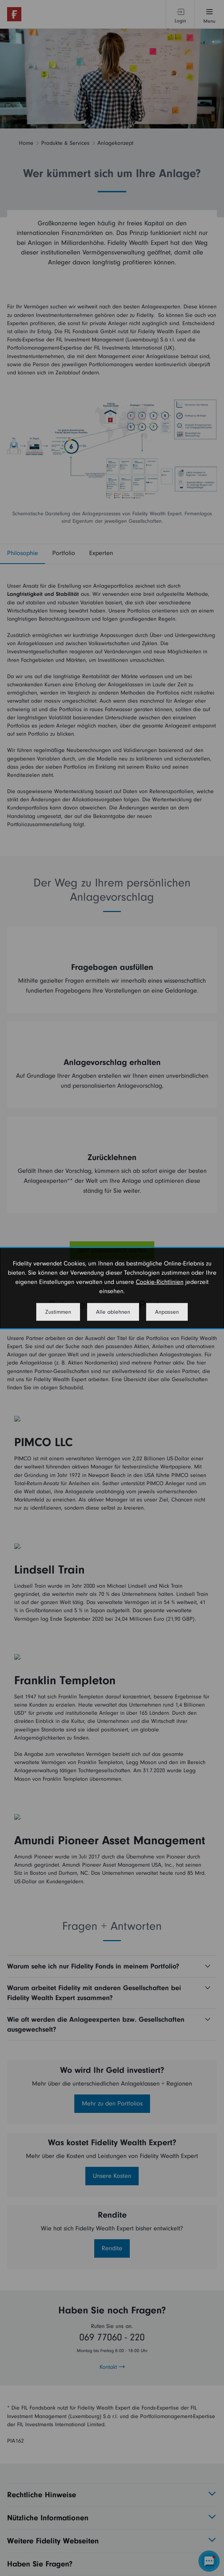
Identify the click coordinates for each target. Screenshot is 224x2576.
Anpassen (167, 1312)
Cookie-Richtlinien (159, 1282)
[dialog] (112, 1288)
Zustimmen (58, 1312)
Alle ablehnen (113, 1312)
